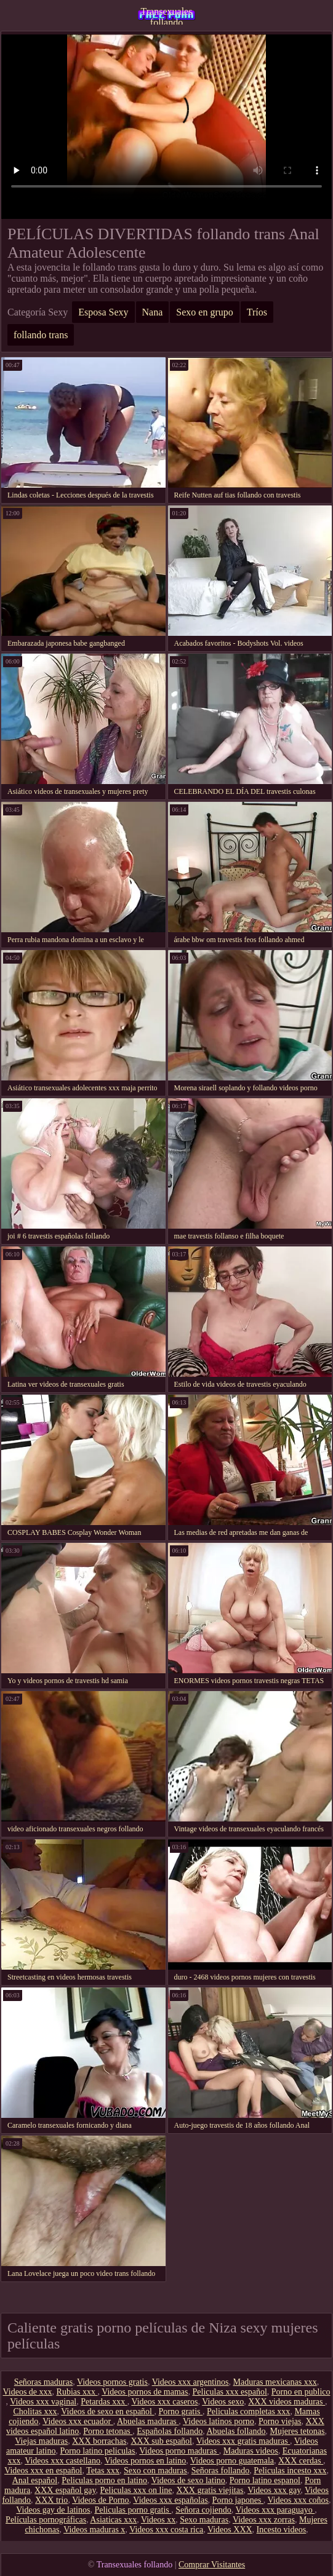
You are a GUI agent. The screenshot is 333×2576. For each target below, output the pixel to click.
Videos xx (158, 2519)
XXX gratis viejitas (210, 2490)
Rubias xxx (77, 2391)
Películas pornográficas (46, 2519)
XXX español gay (64, 2490)
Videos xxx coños (298, 2500)
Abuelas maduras (148, 2421)
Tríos (257, 312)
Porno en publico (301, 2391)
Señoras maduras (43, 2382)
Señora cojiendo (203, 2510)
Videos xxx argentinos (190, 2382)
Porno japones (237, 2500)
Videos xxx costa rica (166, 2529)
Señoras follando (220, 2470)
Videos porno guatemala (232, 2460)
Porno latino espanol (265, 2480)
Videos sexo (223, 2401)
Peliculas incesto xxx (290, 2470)
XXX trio (51, 2500)
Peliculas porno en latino (104, 2480)
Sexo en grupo (204, 312)
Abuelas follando (235, 2431)
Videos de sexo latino (188, 2480)
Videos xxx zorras (264, 2519)
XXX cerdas (300, 2460)
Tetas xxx (102, 2470)
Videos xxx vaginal (43, 2401)
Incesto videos (281, 2529)
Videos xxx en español (43, 2470)
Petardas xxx (104, 2401)
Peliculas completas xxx (248, 2411)
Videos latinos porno (218, 2421)
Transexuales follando (167, 15)
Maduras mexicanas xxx (275, 2382)
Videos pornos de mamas (145, 2391)
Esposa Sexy (103, 312)
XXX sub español (161, 2441)
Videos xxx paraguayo (275, 2510)
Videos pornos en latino (146, 2460)
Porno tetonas (107, 2431)
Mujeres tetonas (297, 2431)
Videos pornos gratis (112, 2382)
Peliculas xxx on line (136, 2490)
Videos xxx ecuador (77, 2421)
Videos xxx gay (273, 2490)
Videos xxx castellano (62, 2460)
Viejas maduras (41, 2441)
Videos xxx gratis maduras (243, 2441)
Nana (152, 312)
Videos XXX (229, 2529)
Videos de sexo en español (107, 2411)
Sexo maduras (204, 2519)
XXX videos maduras (286, 2401)
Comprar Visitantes (212, 2564)
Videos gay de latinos (53, 2510)
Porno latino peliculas (97, 2450)
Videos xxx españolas (170, 2500)
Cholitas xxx (35, 2411)
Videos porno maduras (179, 2450)
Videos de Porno (100, 2500)
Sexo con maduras (155, 2470)
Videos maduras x (94, 2529)
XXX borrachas (99, 2441)
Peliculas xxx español (230, 2391)
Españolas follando (170, 2431)
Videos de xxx (27, 2391)
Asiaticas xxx (113, 2519)
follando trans (41, 335)
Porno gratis (181, 2411)
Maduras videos (250, 2450)
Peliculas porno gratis (132, 2510)
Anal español (34, 2480)
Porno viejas (280, 2421)
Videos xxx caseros (164, 2401)
